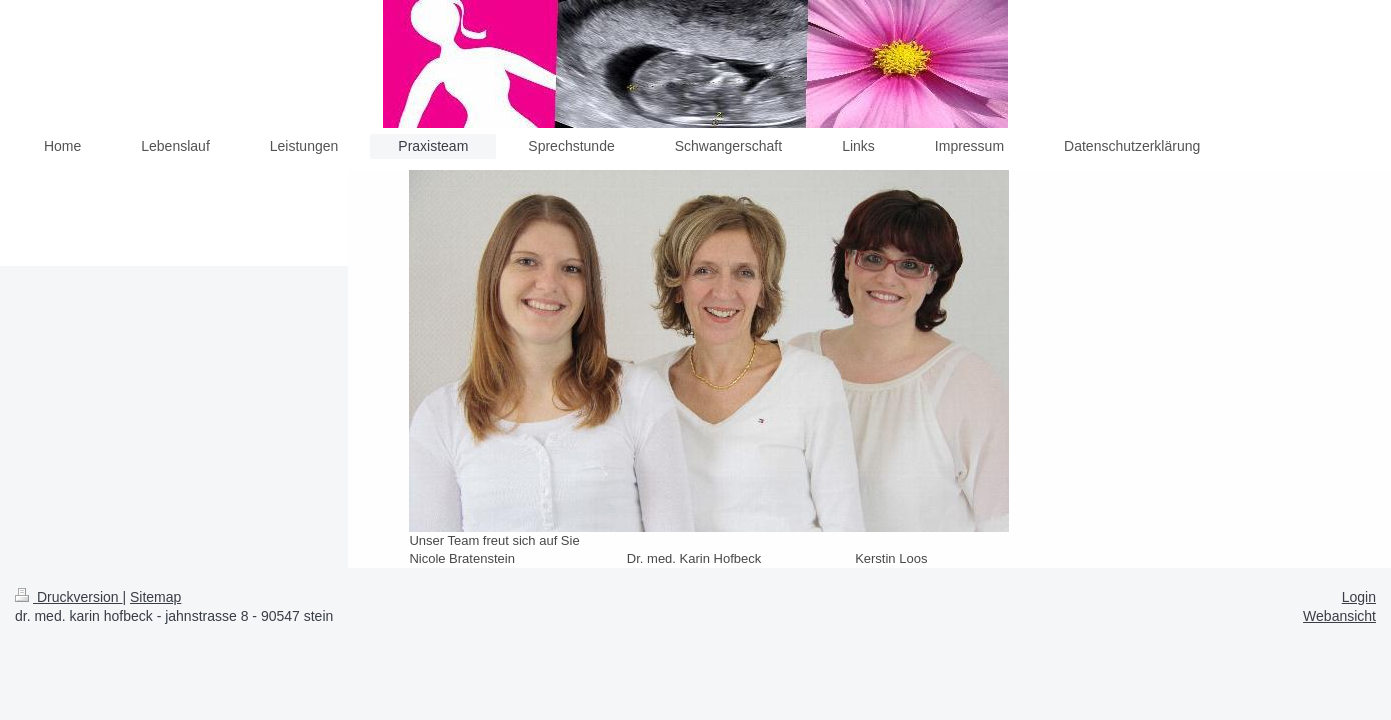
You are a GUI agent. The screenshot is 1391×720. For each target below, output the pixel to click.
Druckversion (68, 597)
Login (1359, 597)
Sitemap (155, 597)
